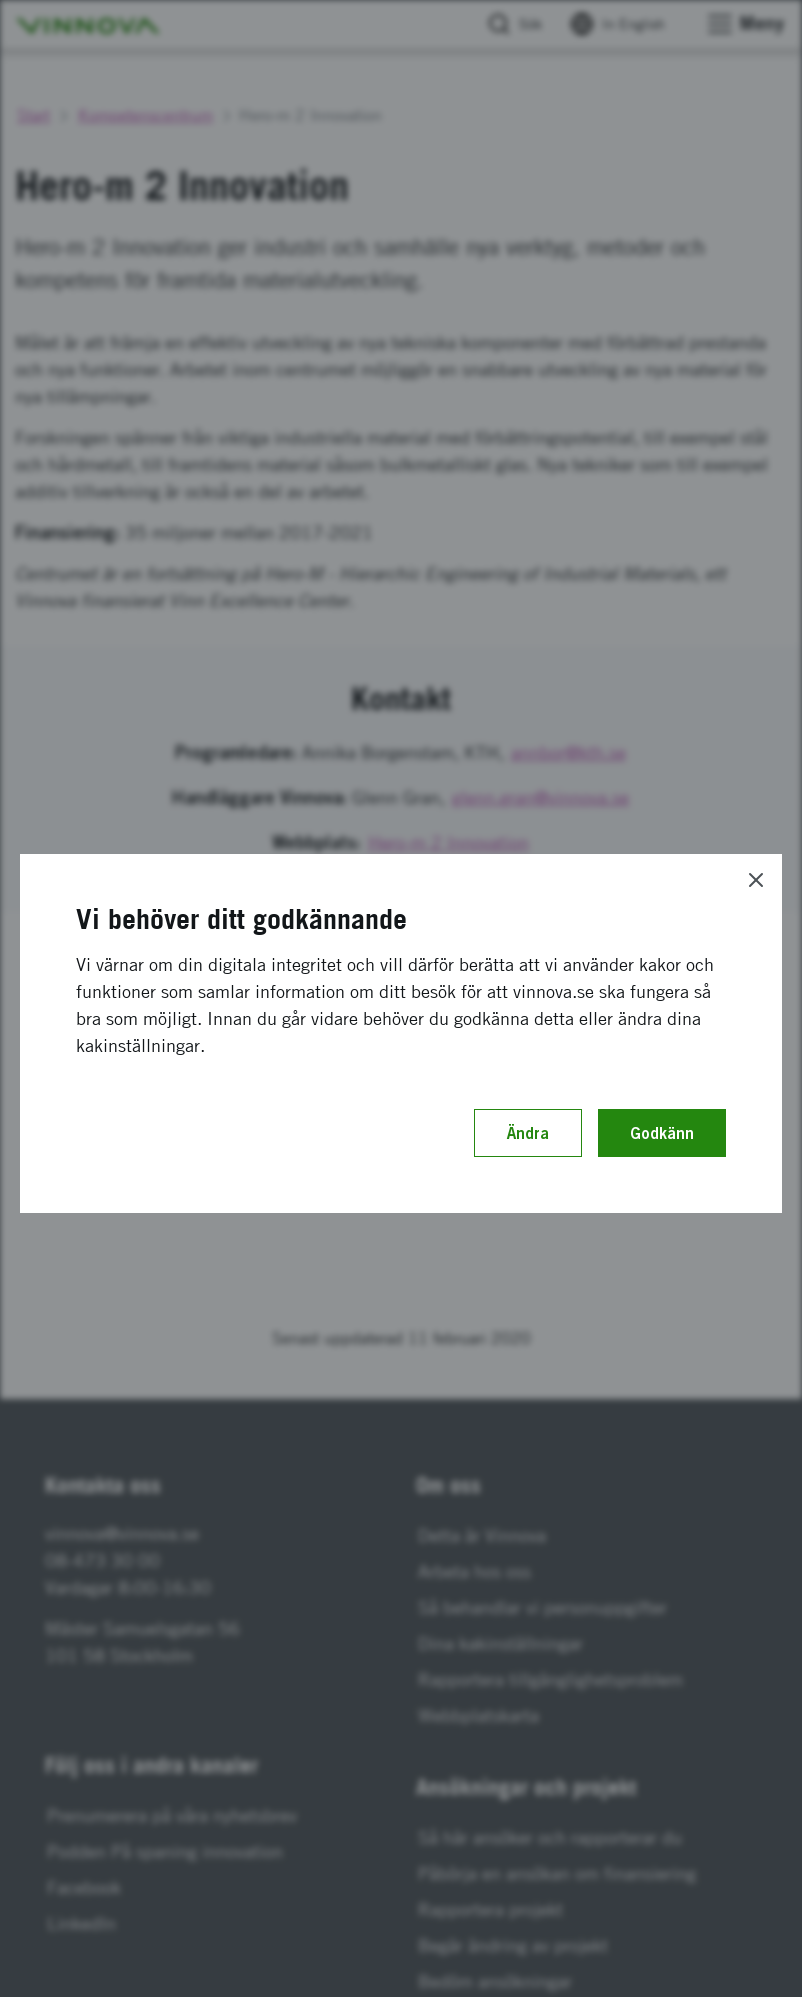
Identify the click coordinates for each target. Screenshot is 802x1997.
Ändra (528, 1133)
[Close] (756, 880)
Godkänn (662, 1133)
